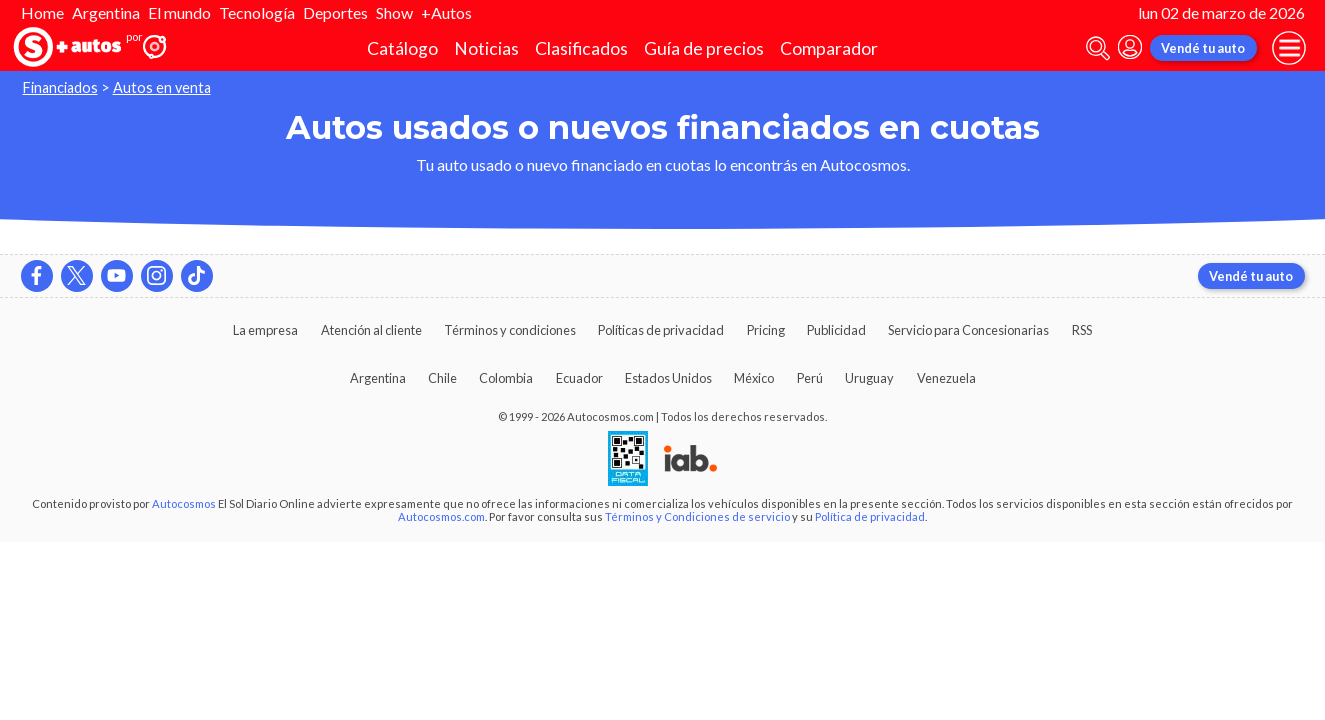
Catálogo (402, 48)
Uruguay (869, 378)
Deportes (335, 12)
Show (394, 12)
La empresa (265, 330)
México (754, 378)
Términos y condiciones (510, 330)
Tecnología (257, 12)
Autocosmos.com (441, 516)
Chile (442, 378)
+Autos (446, 12)
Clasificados (581, 48)
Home (42, 12)
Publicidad (836, 330)
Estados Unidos (668, 378)
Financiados (60, 87)
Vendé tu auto (1203, 48)
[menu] (1289, 48)
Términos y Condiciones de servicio (697, 516)
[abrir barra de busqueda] (1098, 48)
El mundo (179, 12)
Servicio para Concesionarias (968, 330)
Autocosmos (184, 503)
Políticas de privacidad (661, 330)
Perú (810, 378)
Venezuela (946, 378)
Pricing (766, 330)
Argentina (106, 12)
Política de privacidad (870, 516)
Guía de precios (704, 48)
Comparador (829, 48)
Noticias (486, 48)
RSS (1082, 330)
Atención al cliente (371, 330)
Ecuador (579, 378)
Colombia (506, 378)
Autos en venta (162, 87)
